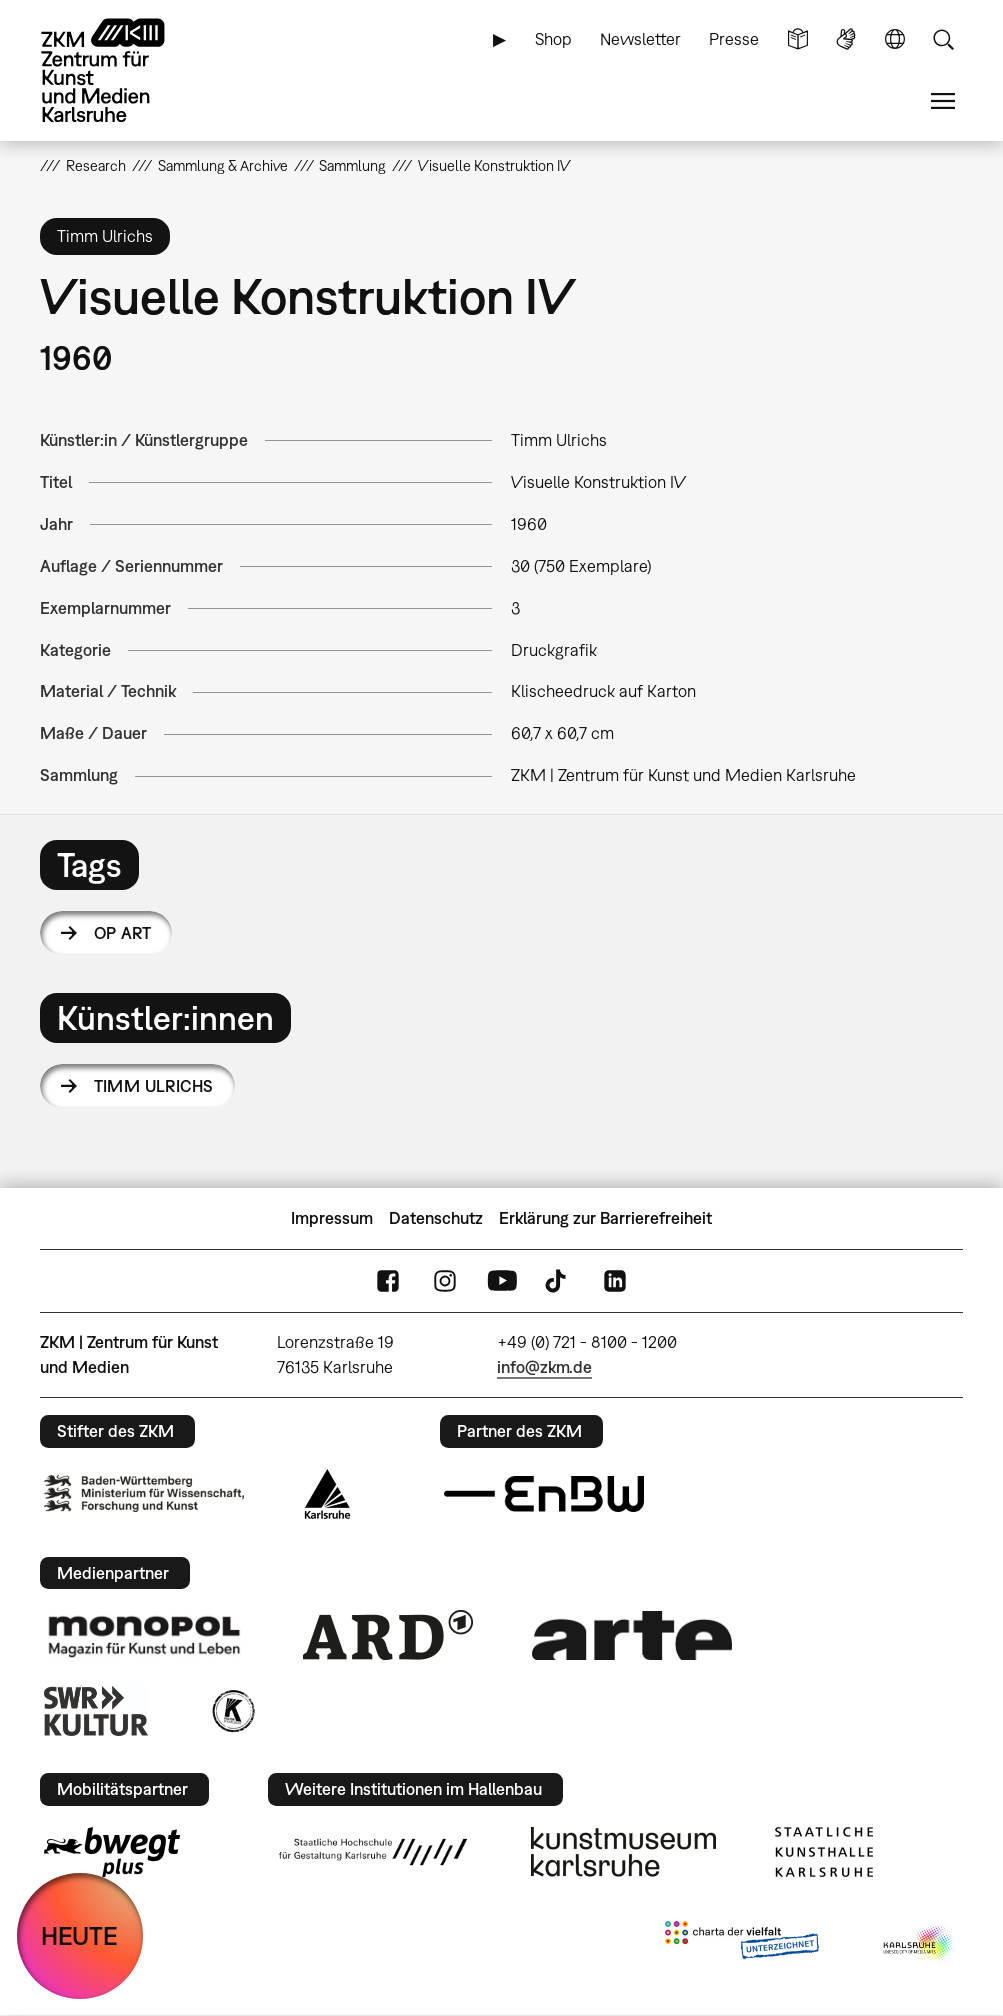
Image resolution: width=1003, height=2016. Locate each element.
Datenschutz (436, 1218)
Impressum (332, 1218)
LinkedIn (615, 1281)
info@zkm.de (544, 1367)
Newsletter (640, 39)
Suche (943, 39)
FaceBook (388, 1281)
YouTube (502, 1281)
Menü (943, 101)
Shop (553, 39)
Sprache (895, 39)
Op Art (123, 933)
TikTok (558, 1281)
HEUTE (79, 1935)
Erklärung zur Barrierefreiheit (605, 1218)
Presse (734, 39)
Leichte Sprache (798, 39)
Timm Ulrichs (154, 1086)
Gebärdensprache (846, 39)
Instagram (445, 1281)
